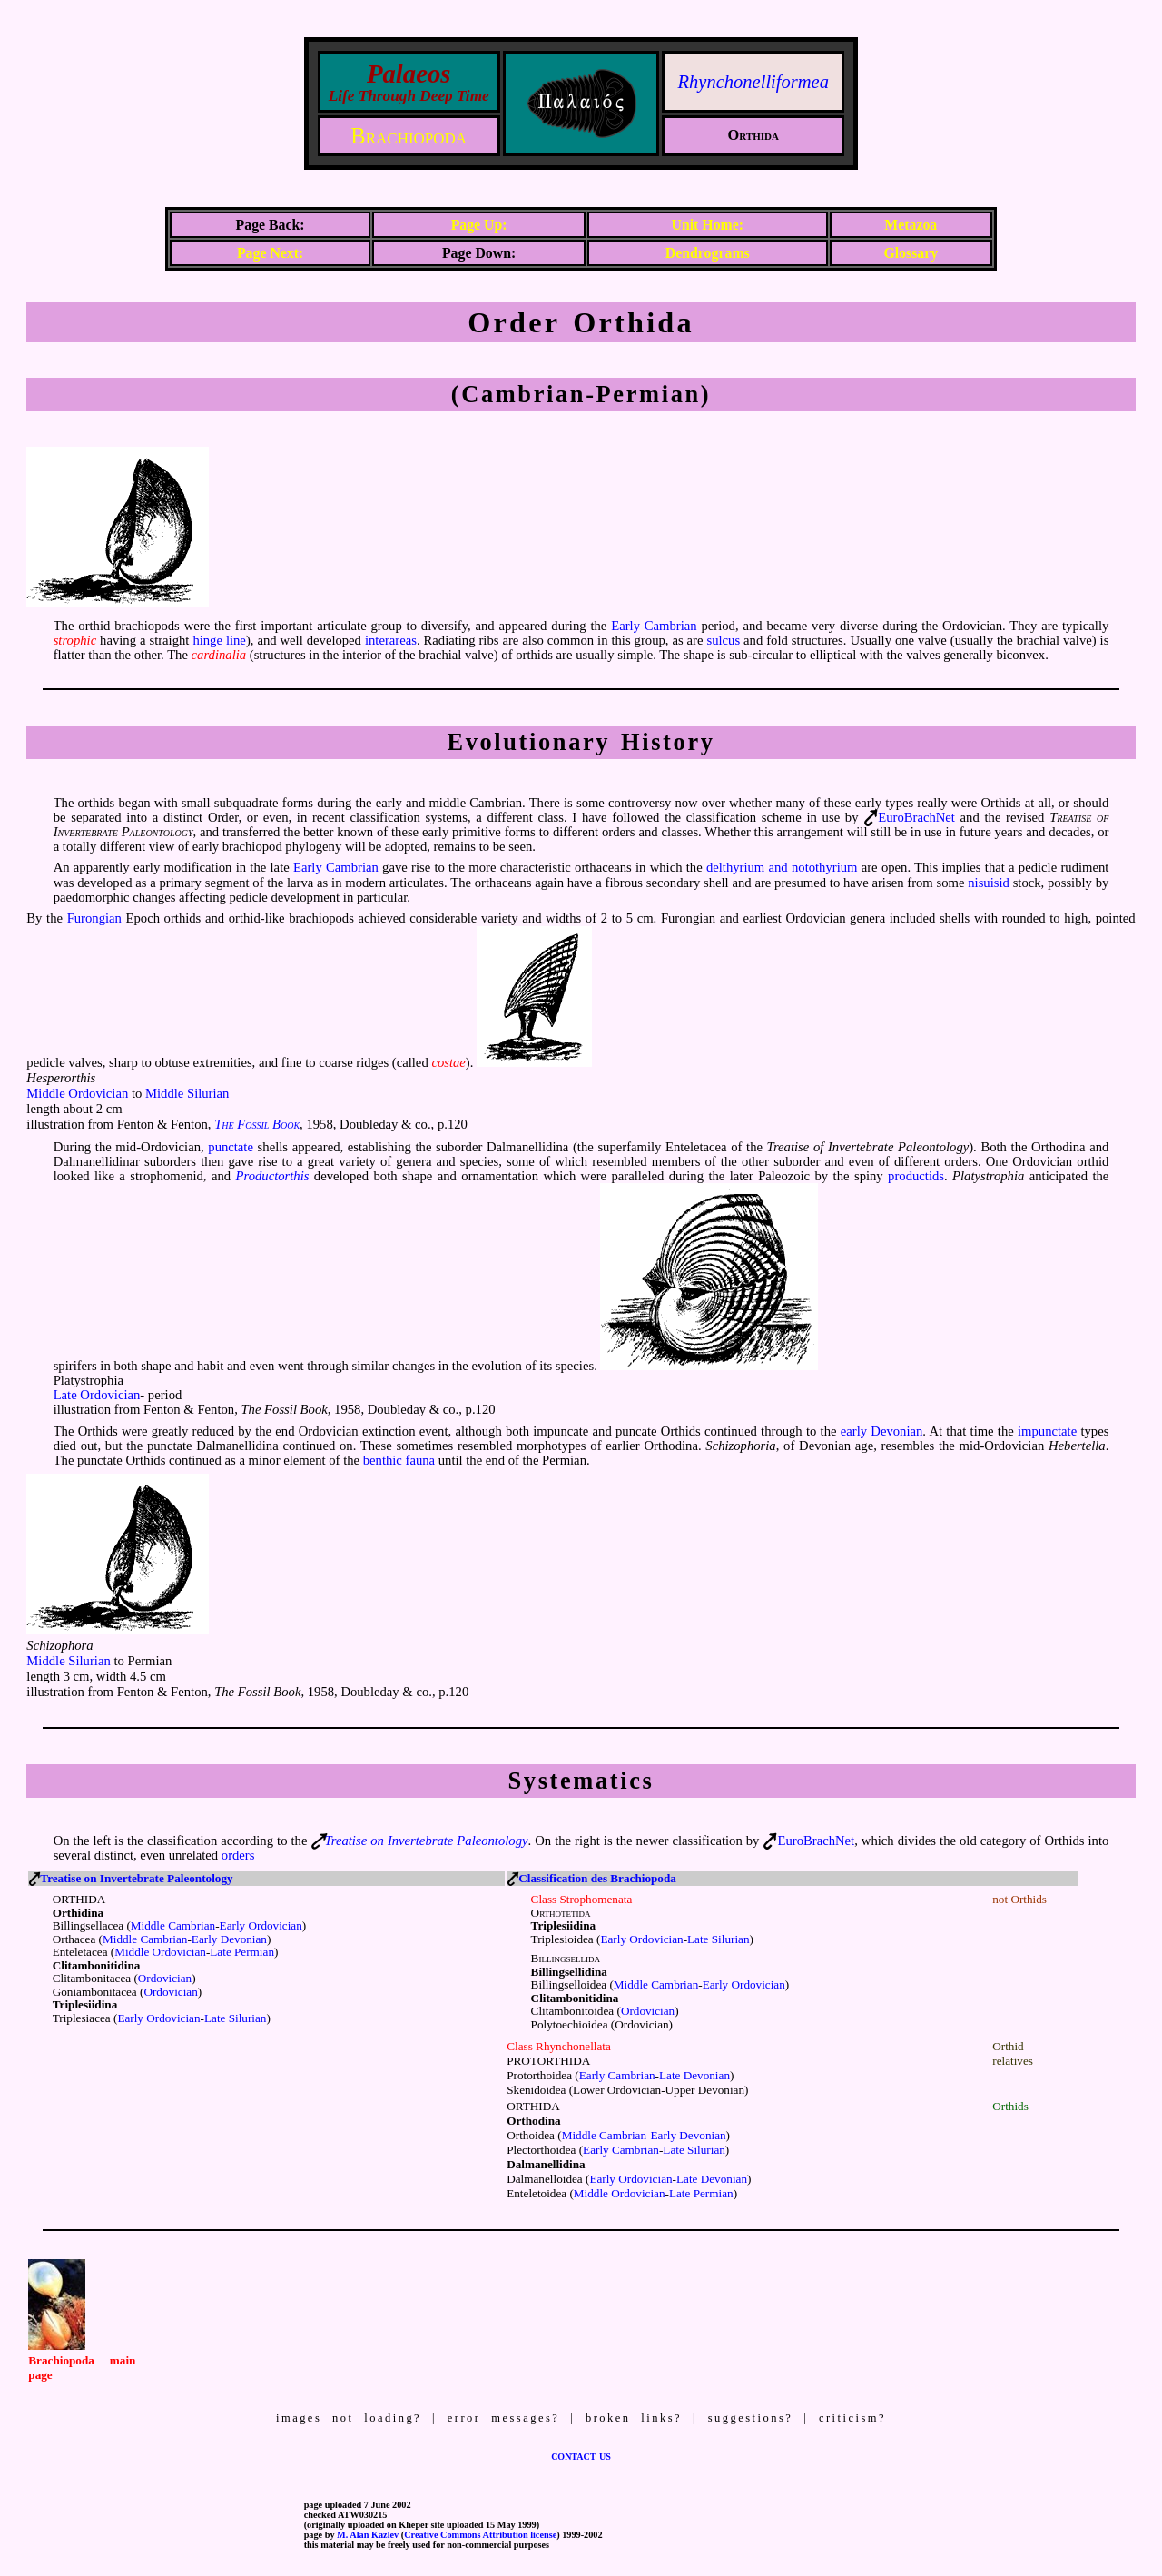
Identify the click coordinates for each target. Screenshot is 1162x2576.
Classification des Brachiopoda (597, 1878)
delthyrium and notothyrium (782, 867)
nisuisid (988, 882)
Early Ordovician (261, 1925)
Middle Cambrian (173, 1925)
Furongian (94, 918)
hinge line (219, 640)
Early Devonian (229, 1939)
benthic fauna (399, 1460)
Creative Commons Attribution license (480, 2535)
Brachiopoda (408, 135)
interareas (391, 640)
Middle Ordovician (77, 1093)
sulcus (723, 640)
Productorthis (273, 1176)
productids (916, 1176)
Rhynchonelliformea (753, 82)
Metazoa (910, 224)
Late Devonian (694, 2075)
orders (238, 1855)
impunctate (1047, 1431)
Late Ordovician (97, 1394)
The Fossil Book (257, 1124)
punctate (230, 1147)
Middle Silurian (187, 1093)
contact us (581, 2455)
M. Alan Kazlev (368, 2535)
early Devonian (882, 1431)
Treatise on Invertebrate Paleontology (425, 1840)
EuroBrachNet (916, 817)
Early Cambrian (653, 625)
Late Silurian (235, 2018)
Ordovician (165, 1978)
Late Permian (242, 1952)
